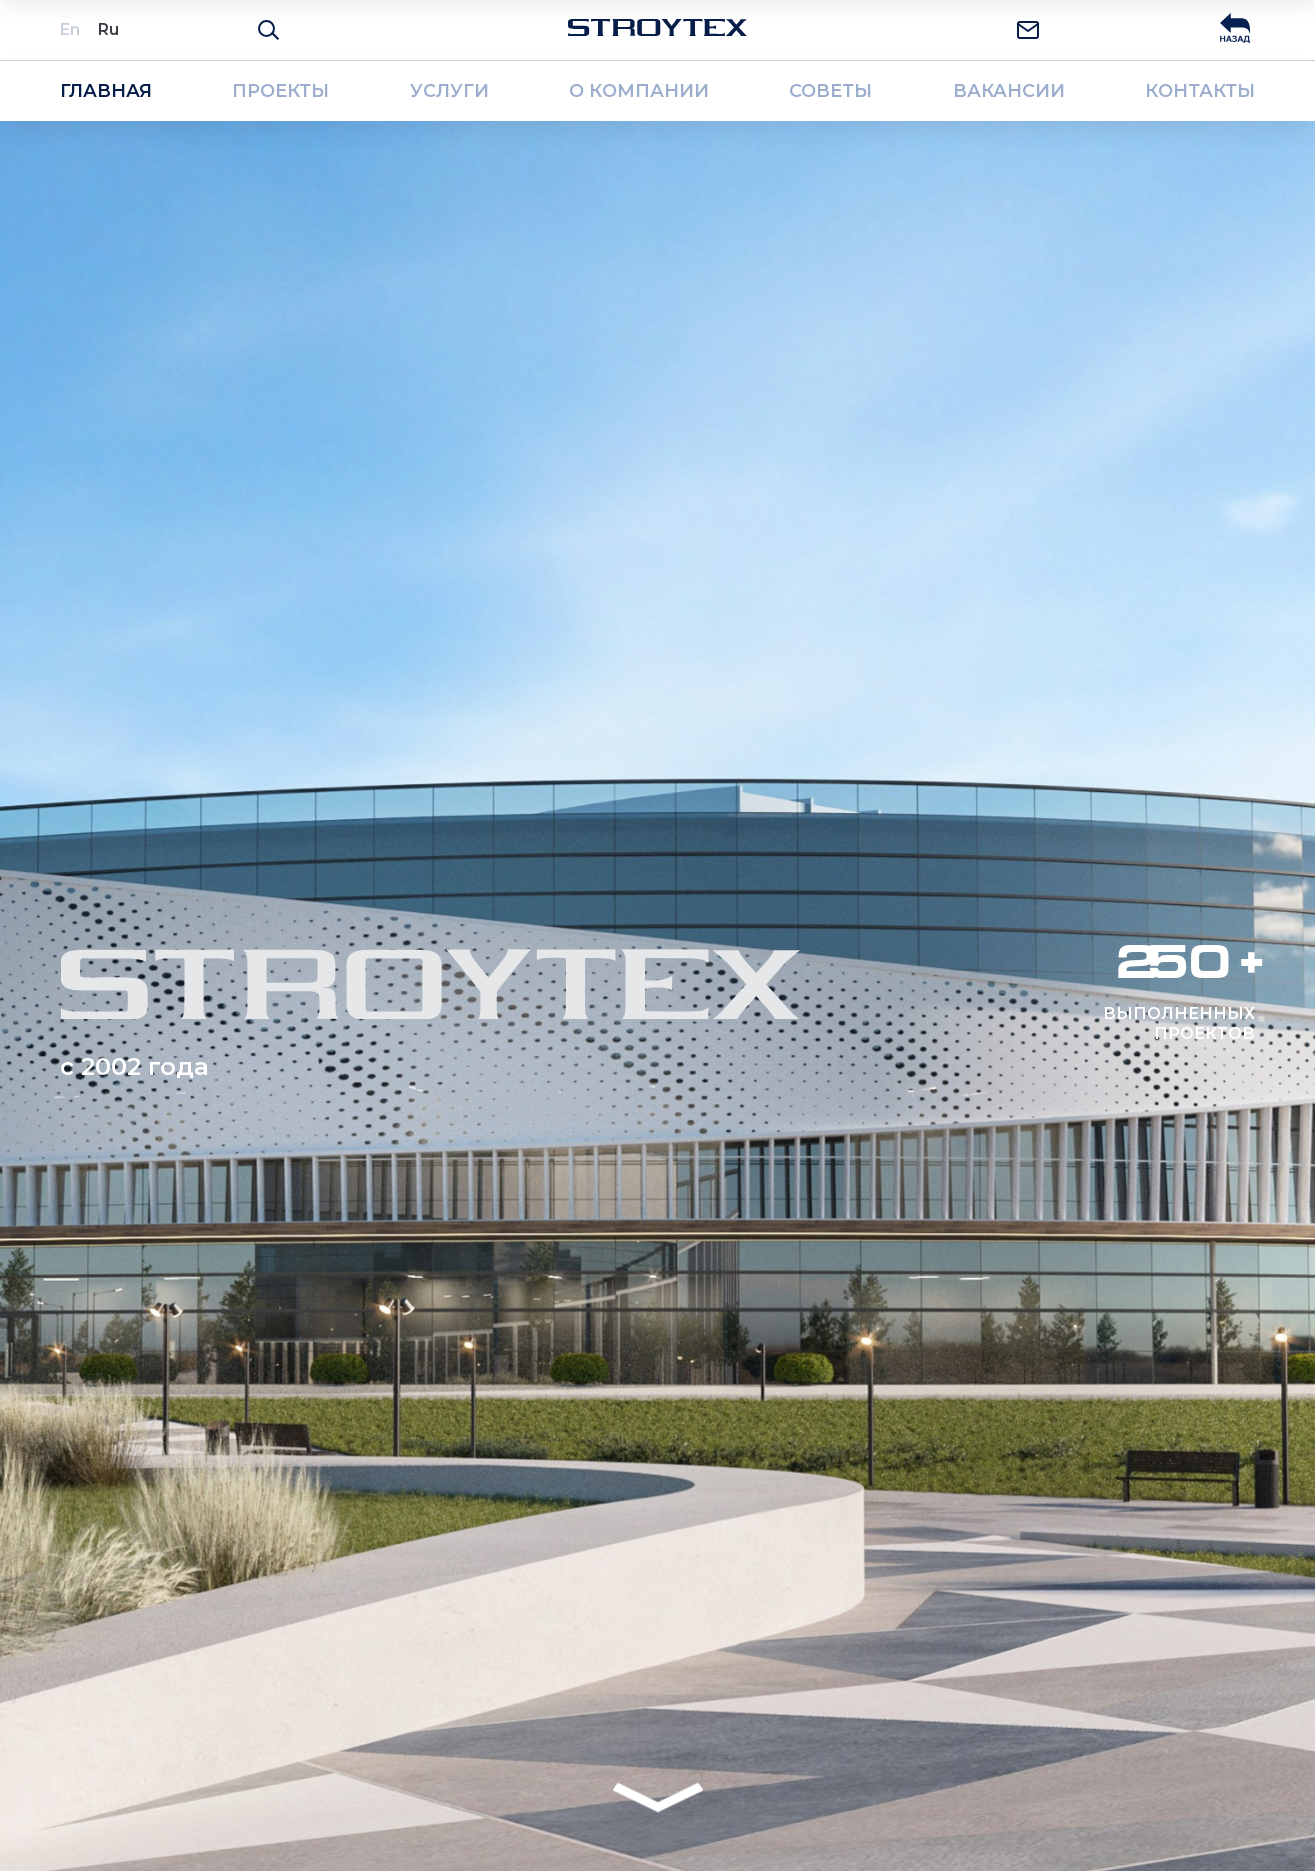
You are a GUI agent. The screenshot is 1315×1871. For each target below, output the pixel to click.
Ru (108, 29)
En (70, 29)
